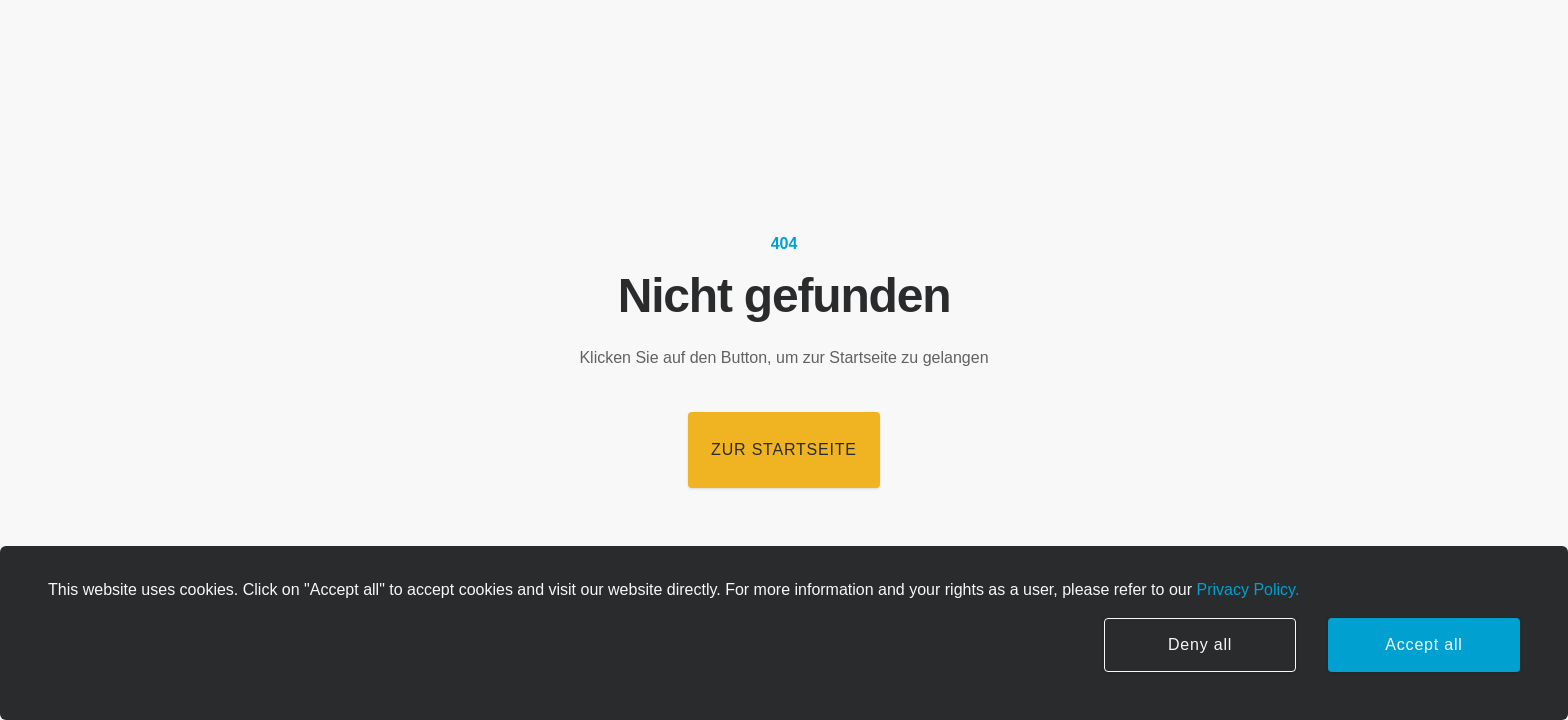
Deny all (1200, 644)
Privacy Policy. (1245, 589)
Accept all (1423, 644)
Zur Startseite (784, 449)
